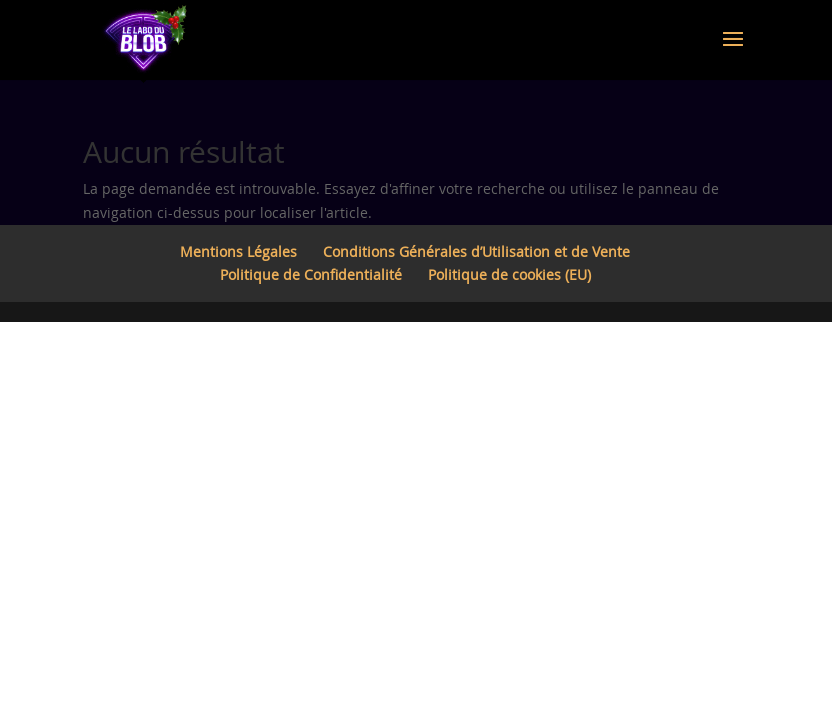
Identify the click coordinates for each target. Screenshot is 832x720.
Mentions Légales (238, 251)
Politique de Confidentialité (311, 274)
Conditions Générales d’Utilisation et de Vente (476, 251)
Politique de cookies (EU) (509, 274)
